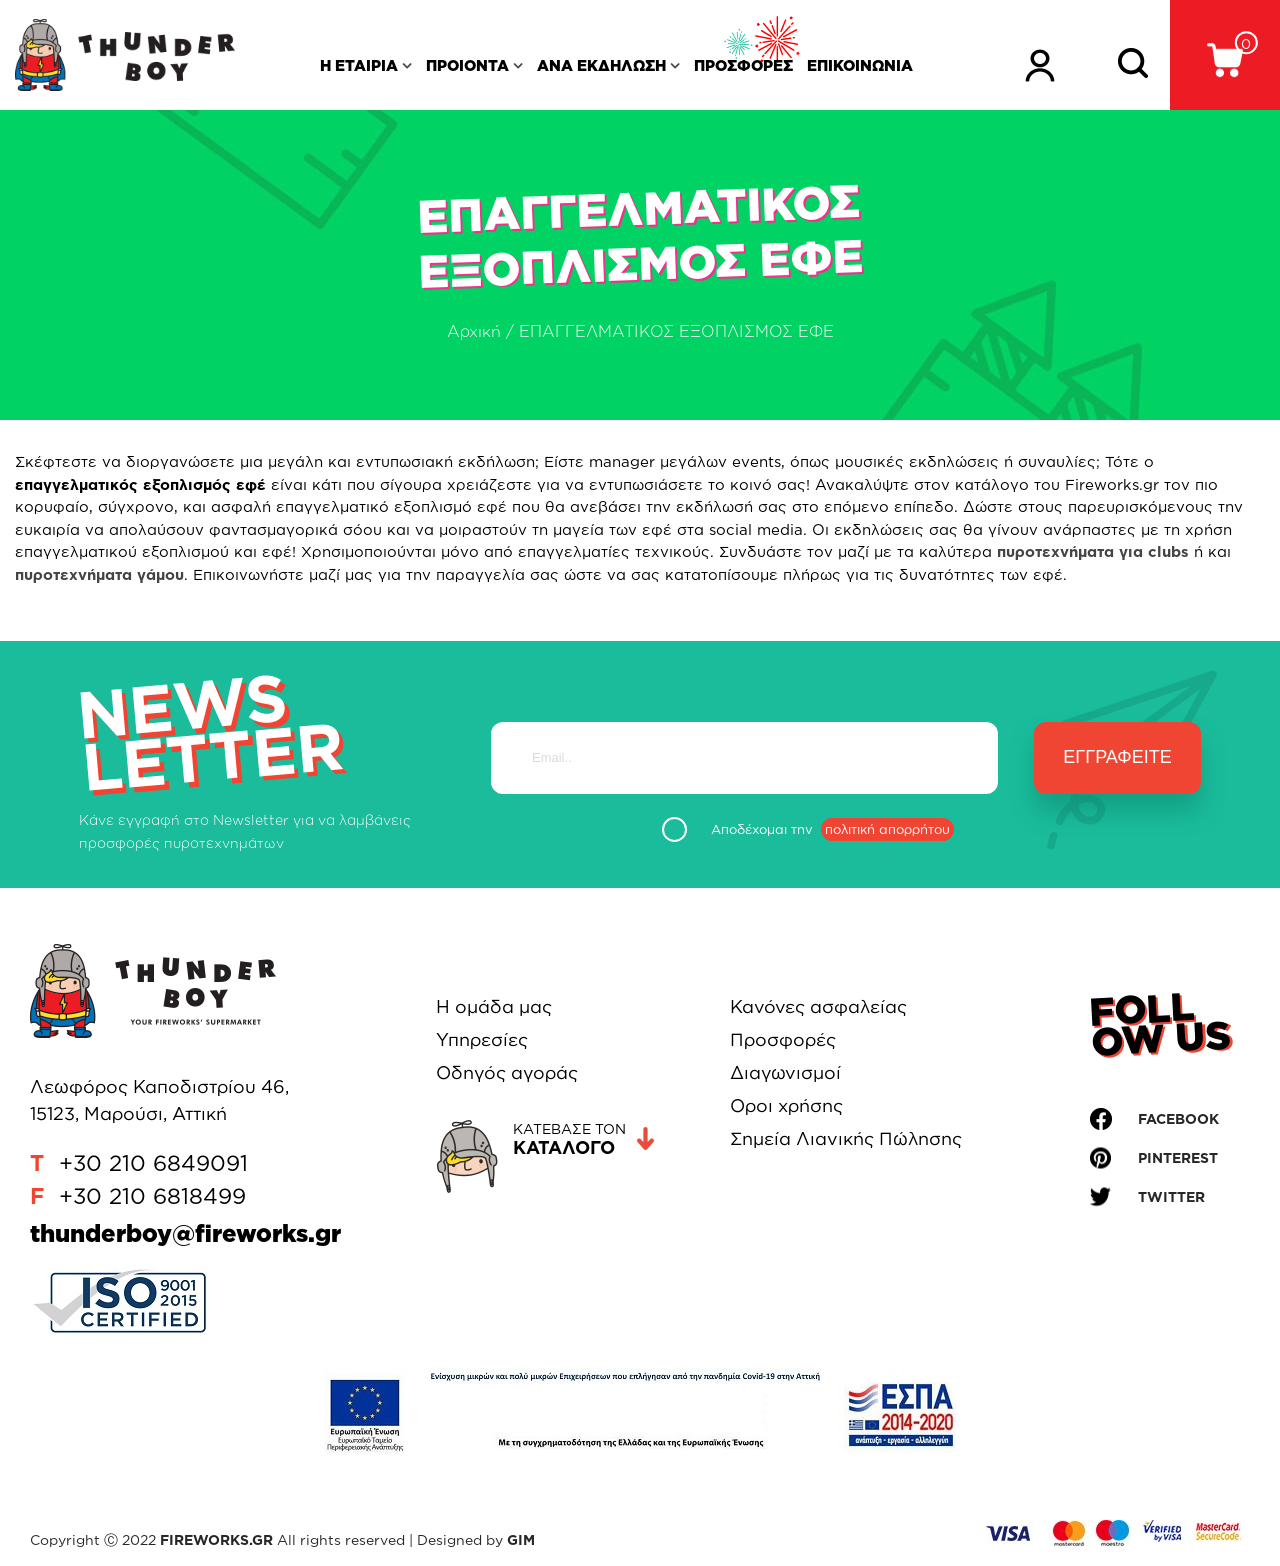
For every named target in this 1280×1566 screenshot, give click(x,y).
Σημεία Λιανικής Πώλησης (846, 1138)
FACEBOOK (1178, 1118)
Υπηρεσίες (482, 1039)
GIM (521, 1539)
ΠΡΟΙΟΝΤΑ (467, 65)
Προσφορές (783, 1039)
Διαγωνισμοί (785, 1072)
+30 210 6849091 (153, 1162)
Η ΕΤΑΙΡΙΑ (359, 65)
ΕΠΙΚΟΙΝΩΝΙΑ (860, 65)
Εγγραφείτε (1117, 757)
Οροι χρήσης (786, 1105)
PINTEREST (1178, 1157)
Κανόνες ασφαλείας (818, 1006)
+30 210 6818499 (152, 1195)
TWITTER (1171, 1196)
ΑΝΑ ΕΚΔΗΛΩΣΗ (601, 65)
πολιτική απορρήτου (887, 829)
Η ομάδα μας (494, 1006)
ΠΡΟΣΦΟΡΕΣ (743, 65)
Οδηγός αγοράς (507, 1072)
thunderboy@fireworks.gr (185, 1233)
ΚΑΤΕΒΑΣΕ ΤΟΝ (583, 1139)
